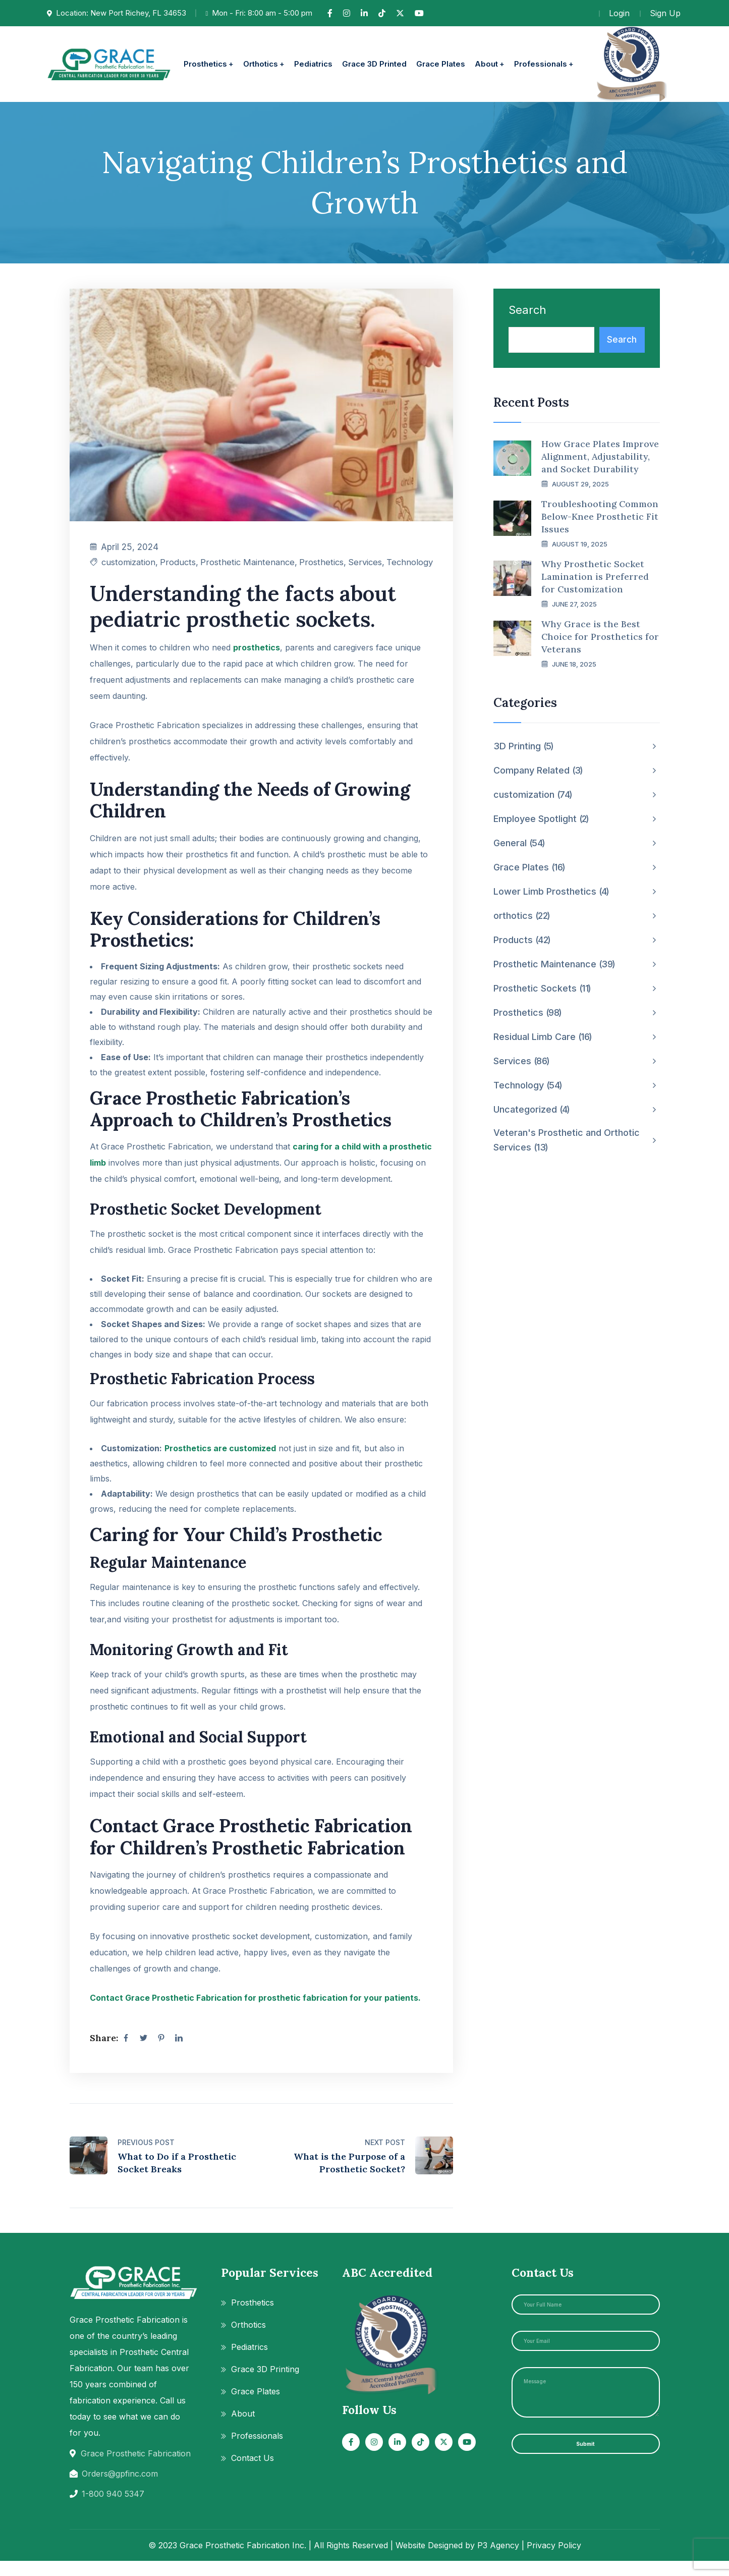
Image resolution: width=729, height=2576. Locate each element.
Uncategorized (531, 1110)
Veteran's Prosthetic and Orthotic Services (566, 1141)
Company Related (538, 770)
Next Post (385, 2157)
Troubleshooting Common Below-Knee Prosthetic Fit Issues (600, 516)
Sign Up (665, 13)
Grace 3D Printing (265, 2384)
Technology (409, 570)
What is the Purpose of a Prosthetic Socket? (349, 2178)
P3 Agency (498, 2560)
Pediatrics (249, 2362)
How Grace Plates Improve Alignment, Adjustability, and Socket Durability (600, 456)
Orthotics (248, 2340)
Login (619, 13)
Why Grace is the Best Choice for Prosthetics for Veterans (600, 636)
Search (527, 310)
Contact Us (252, 2473)
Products (181, 570)
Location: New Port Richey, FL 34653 (121, 13)
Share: (104, 2053)
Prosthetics (318, 570)
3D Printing (523, 746)
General (519, 843)
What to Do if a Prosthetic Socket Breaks (177, 2178)
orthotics (521, 916)
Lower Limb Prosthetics (551, 892)
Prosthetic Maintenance (229, 569)
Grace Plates (529, 867)
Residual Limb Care (542, 1037)
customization (129, 570)
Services (362, 570)
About (243, 2429)
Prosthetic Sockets (542, 988)
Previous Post (146, 2157)
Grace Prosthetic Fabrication (136, 2468)
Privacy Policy (554, 2560)
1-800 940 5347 (113, 2509)
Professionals (257, 2451)
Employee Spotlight (541, 819)
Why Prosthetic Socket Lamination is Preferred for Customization (595, 576)
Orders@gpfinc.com (120, 2489)
